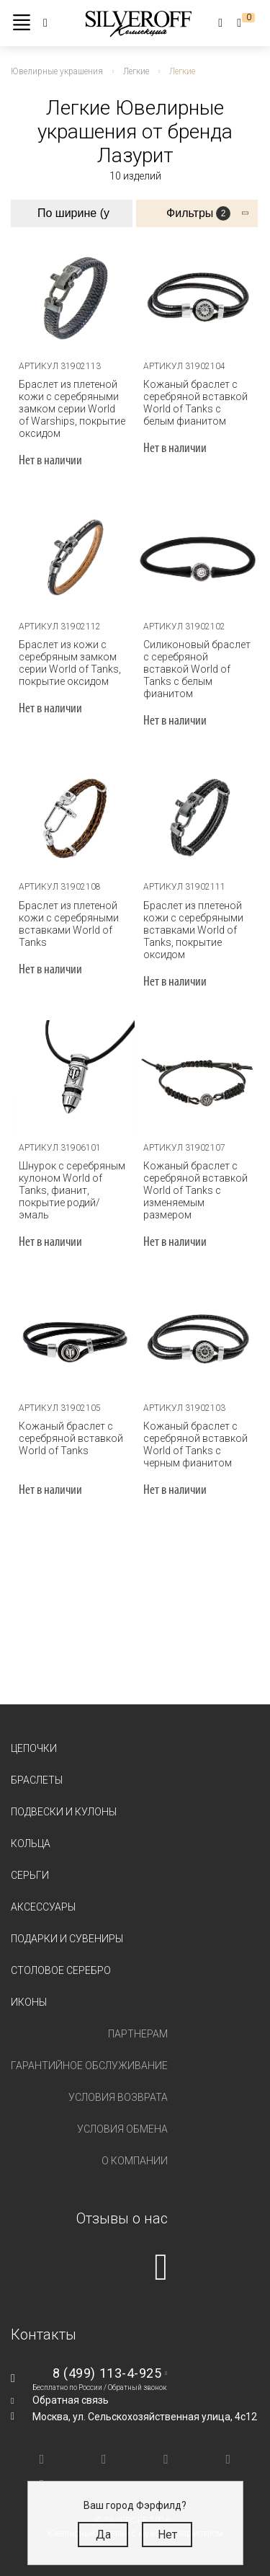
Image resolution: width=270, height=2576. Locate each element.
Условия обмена (122, 2129)
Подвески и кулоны (64, 1812)
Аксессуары (43, 1907)
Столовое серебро (61, 1970)
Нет (167, 2534)
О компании (135, 2160)
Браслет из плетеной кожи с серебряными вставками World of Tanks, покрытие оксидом (193, 930)
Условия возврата (118, 2097)
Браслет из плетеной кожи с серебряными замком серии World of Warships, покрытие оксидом (72, 409)
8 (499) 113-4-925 (107, 2373)
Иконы (29, 2002)
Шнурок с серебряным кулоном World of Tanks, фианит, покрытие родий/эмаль (72, 1190)
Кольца (30, 1843)
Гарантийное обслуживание (89, 2065)
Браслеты (37, 1780)
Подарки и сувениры (67, 1938)
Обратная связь (70, 2400)
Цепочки (34, 1748)
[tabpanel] (73, 297)
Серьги (30, 1875)
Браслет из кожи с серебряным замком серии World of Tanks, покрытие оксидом (70, 663)
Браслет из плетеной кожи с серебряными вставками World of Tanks (69, 924)
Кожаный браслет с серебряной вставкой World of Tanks (71, 1438)
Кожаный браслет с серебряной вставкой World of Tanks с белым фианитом (195, 403)
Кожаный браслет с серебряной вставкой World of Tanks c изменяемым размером (195, 1190)
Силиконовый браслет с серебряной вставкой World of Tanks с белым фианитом (197, 669)
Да (103, 2534)
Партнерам (138, 2034)
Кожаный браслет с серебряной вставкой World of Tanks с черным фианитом (195, 1444)
